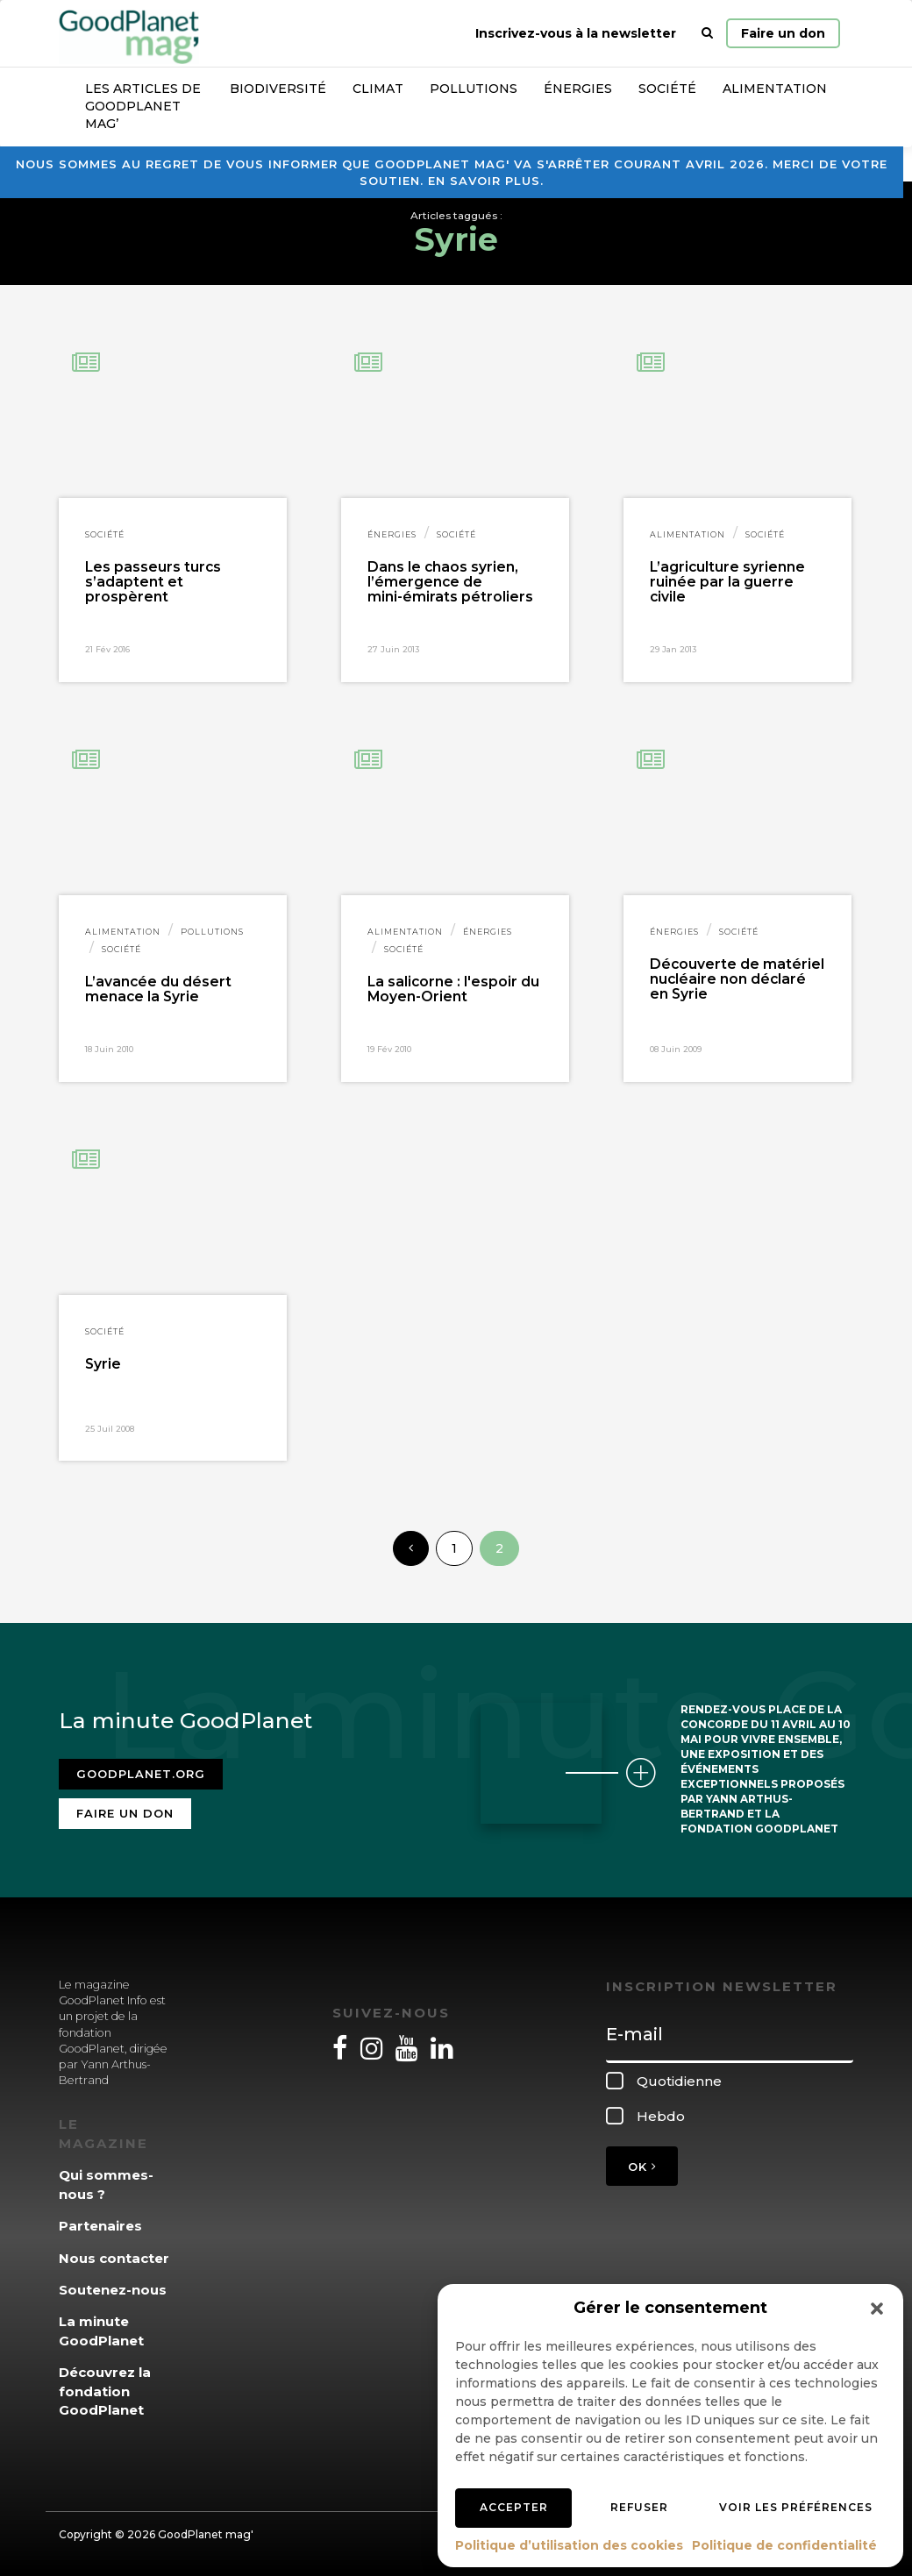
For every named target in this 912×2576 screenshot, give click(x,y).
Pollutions (473, 88)
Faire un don (783, 33)
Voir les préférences (796, 2507)
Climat (378, 88)
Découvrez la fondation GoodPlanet (105, 2391)
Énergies (578, 88)
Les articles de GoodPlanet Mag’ (143, 106)
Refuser (639, 2507)
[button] (877, 2308)
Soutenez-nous (113, 2289)
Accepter (514, 2507)
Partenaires (100, 2225)
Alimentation (775, 88)
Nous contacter (114, 2258)
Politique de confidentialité (784, 2545)
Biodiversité (278, 88)
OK (642, 2167)
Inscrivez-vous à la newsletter (575, 33)
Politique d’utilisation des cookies (569, 2545)
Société (667, 88)
